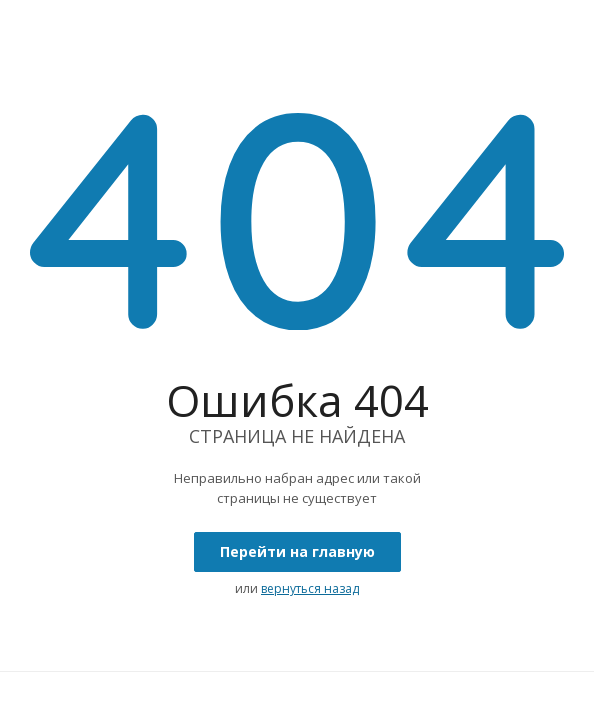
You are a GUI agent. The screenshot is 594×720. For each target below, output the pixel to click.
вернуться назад (310, 588)
